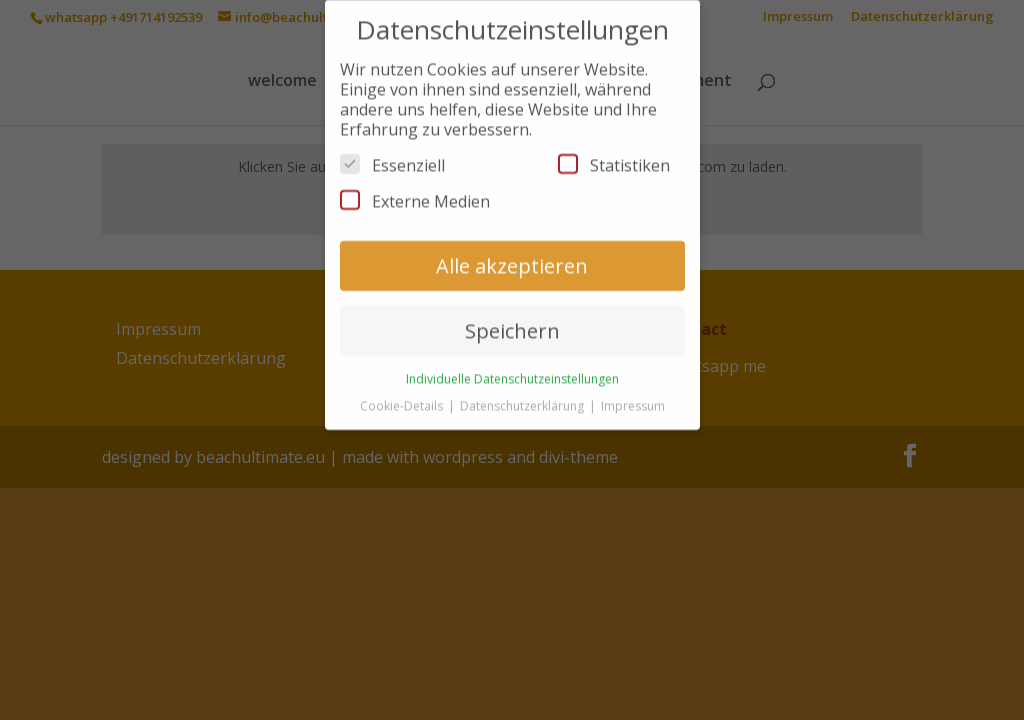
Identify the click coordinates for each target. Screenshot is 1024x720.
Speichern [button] (512, 320)
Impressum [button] (633, 394)
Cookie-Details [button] (403, 394)
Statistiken (614, 155)
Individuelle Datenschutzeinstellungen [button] (512, 368)
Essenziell (392, 155)
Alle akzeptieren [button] (512, 255)
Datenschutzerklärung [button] (523, 394)
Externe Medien (415, 191)
